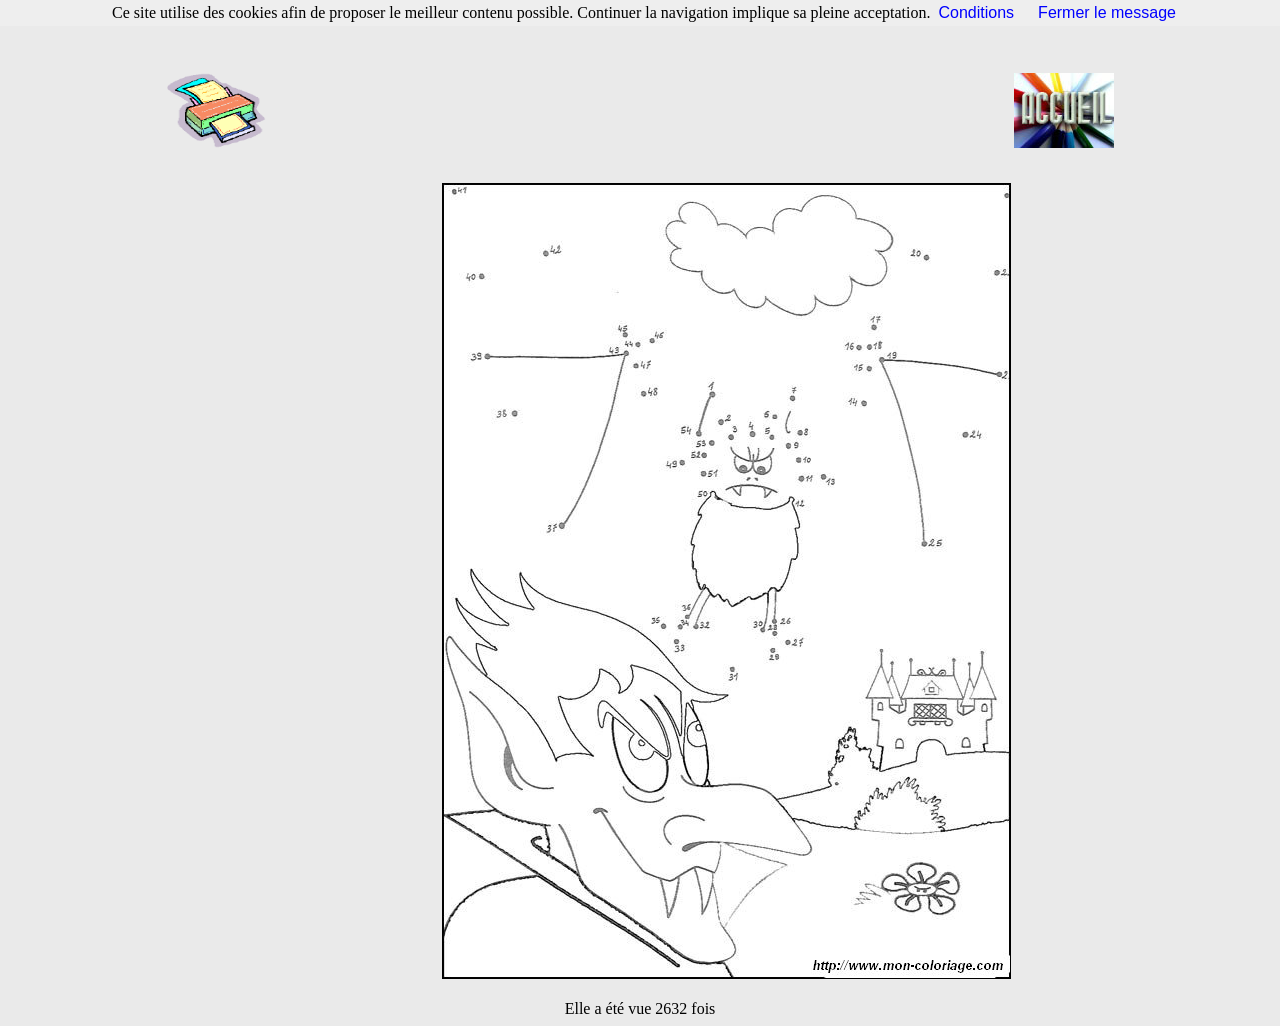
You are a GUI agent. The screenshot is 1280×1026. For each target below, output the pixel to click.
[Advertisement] (646, 110)
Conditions (977, 12)
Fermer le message (1107, 12)
